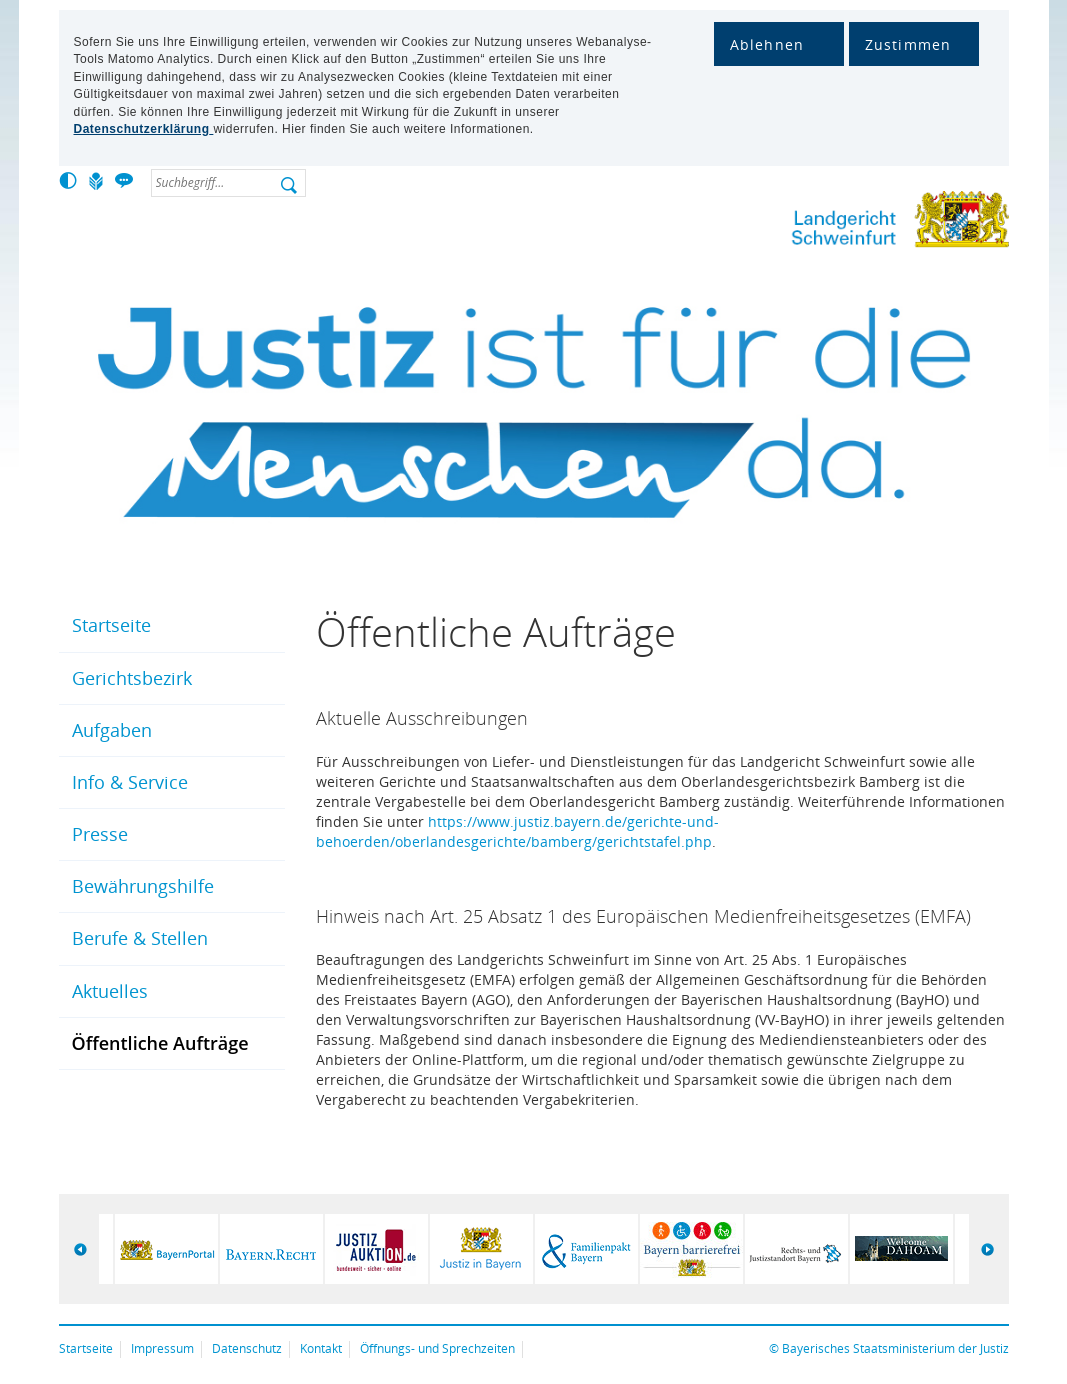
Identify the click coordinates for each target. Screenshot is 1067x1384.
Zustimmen (908, 44)
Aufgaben (112, 730)
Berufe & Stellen (140, 938)
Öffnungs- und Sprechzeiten (437, 1348)
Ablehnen (767, 44)
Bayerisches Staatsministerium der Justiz (895, 1348)
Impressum (162, 1348)
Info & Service (130, 782)
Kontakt (321, 1348)
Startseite (111, 625)
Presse (100, 834)
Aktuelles (110, 991)
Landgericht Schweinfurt (834, 223)
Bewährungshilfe (143, 886)
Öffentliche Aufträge (160, 1043)
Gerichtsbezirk (132, 678)
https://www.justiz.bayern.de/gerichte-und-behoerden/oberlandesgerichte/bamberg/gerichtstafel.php (517, 831)
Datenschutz (247, 1348)
